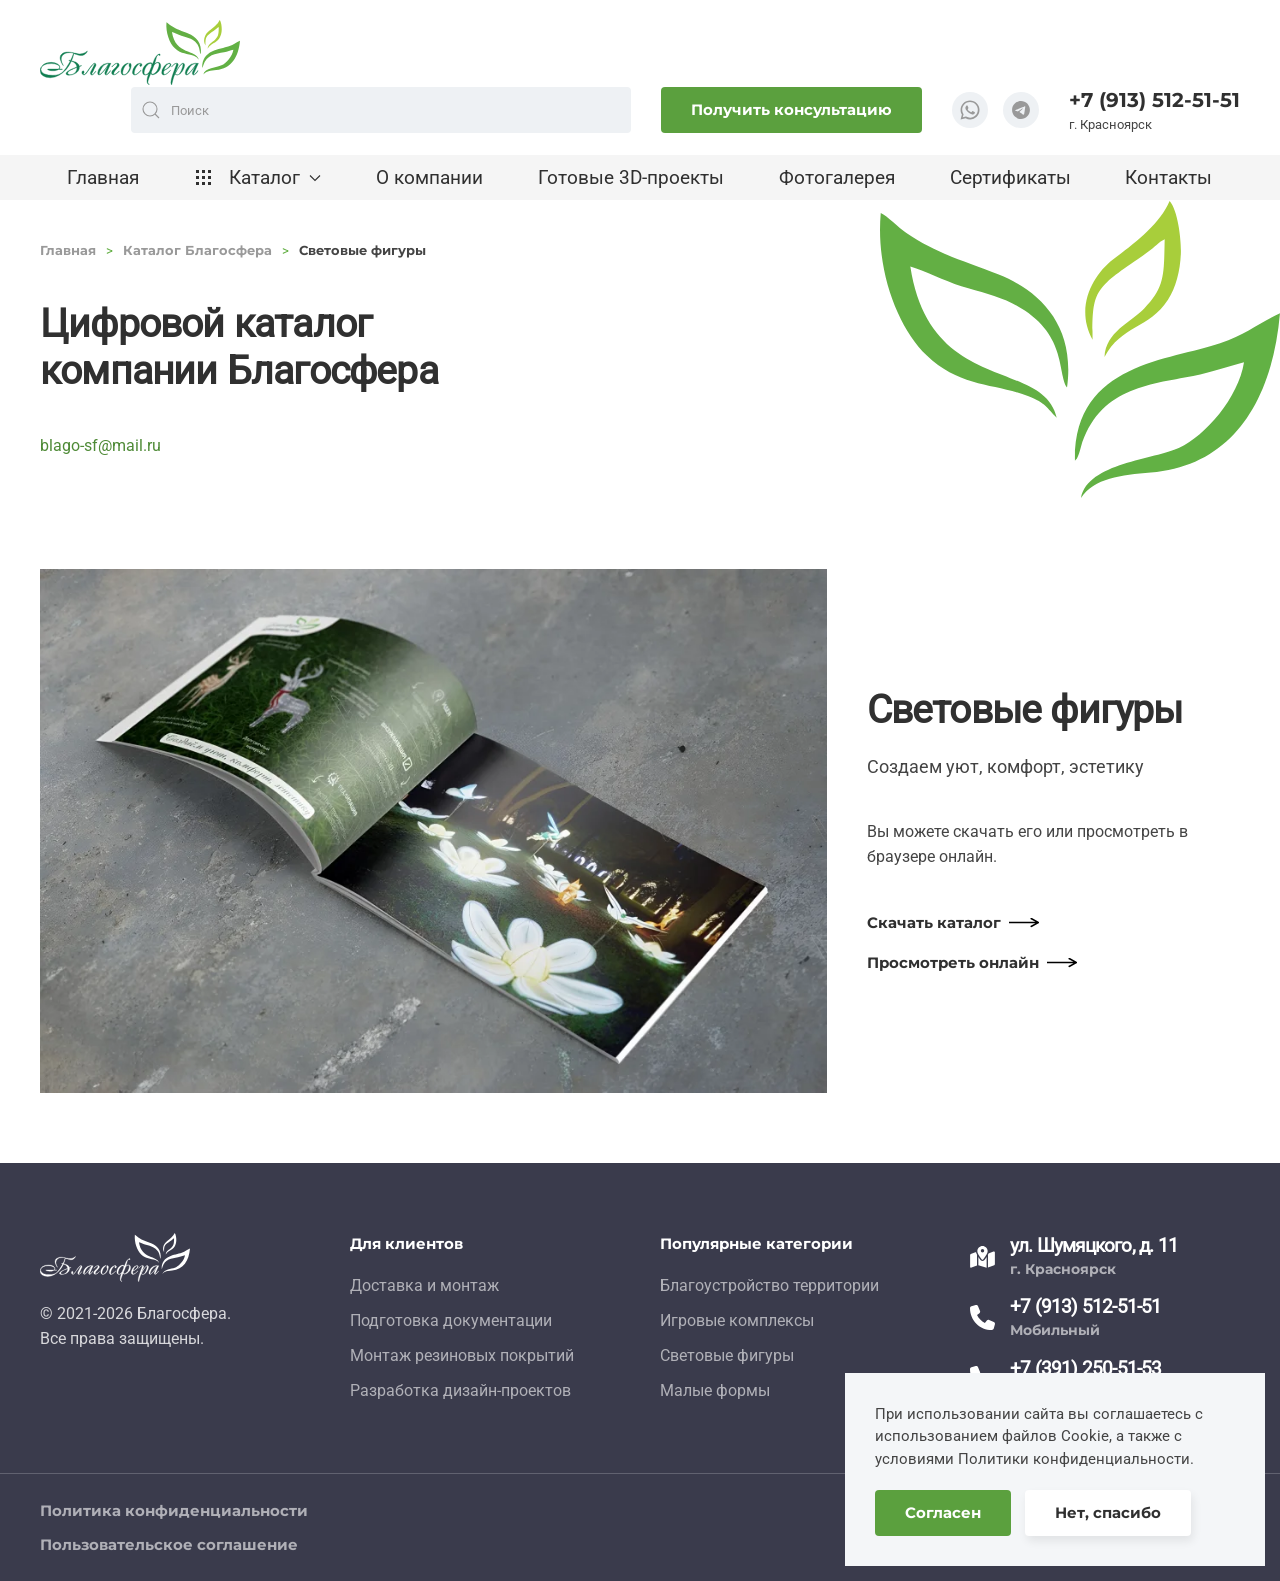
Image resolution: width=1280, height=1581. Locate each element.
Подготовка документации (451, 1320)
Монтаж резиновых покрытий (462, 1355)
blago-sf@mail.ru (100, 445)
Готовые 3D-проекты (631, 177)
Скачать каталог (934, 922)
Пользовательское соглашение (169, 1544)
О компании (429, 177)
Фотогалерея (837, 177)
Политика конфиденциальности (174, 1510)
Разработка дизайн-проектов (460, 1390)
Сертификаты (1010, 177)
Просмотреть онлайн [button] (953, 962)
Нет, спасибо (1108, 1512)
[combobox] (381, 110)
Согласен (943, 1512)
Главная (103, 177)
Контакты (1168, 177)
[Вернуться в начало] (140, 52)
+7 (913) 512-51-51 (1154, 100)
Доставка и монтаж (424, 1285)
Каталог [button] (257, 177)
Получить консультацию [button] (791, 109)
